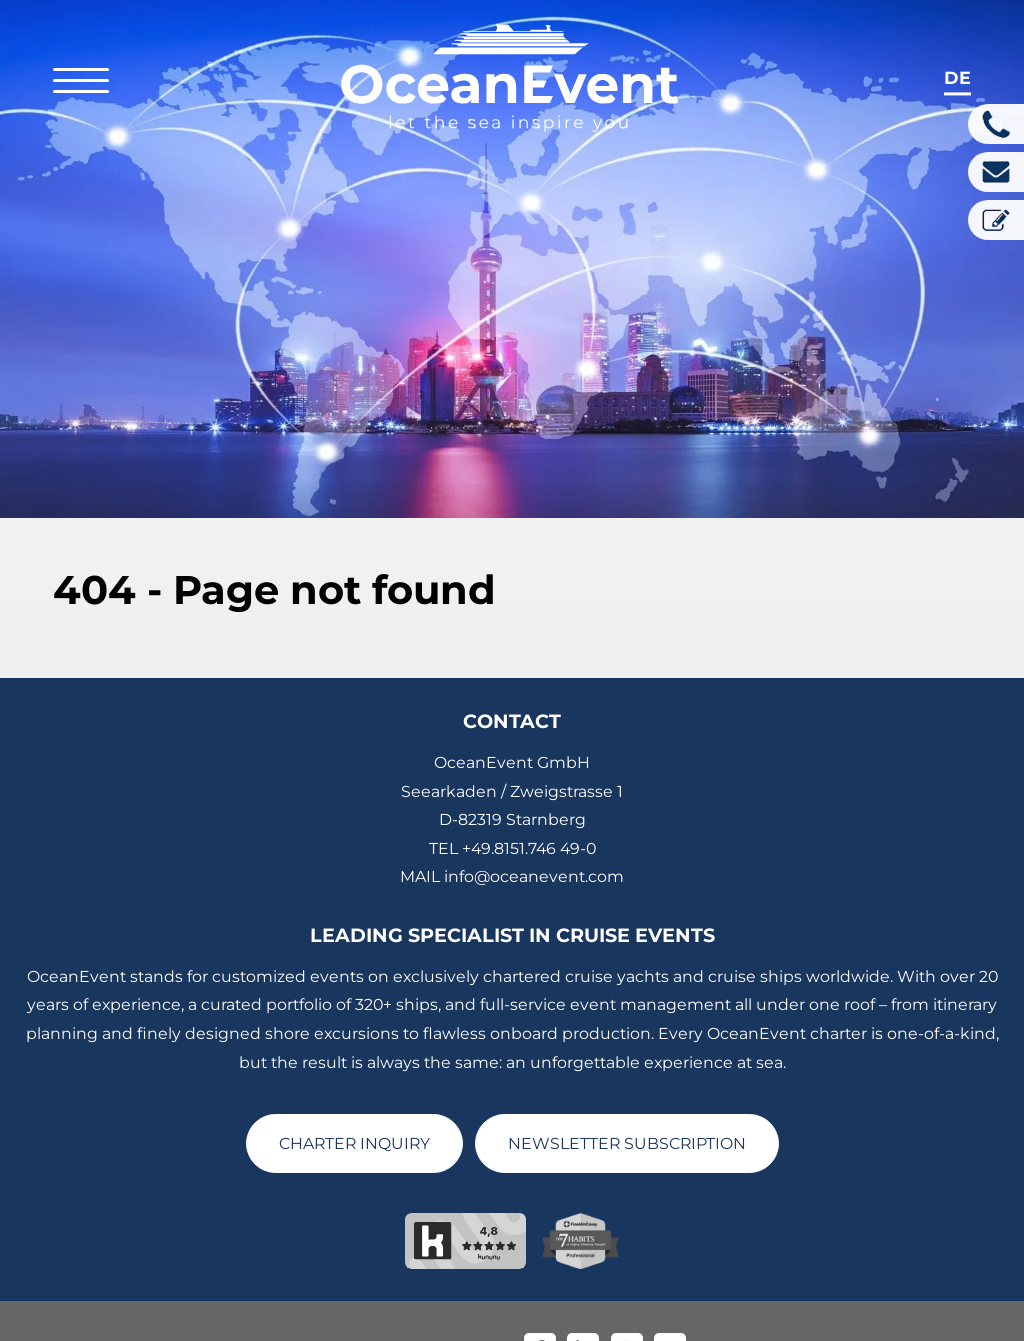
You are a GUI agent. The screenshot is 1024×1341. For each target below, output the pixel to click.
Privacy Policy (458, 1317)
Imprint (365, 1317)
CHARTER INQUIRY (354, 1111)
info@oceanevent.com (534, 845)
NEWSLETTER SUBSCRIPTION (627, 1111)
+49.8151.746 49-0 (529, 816)
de (957, 77)
